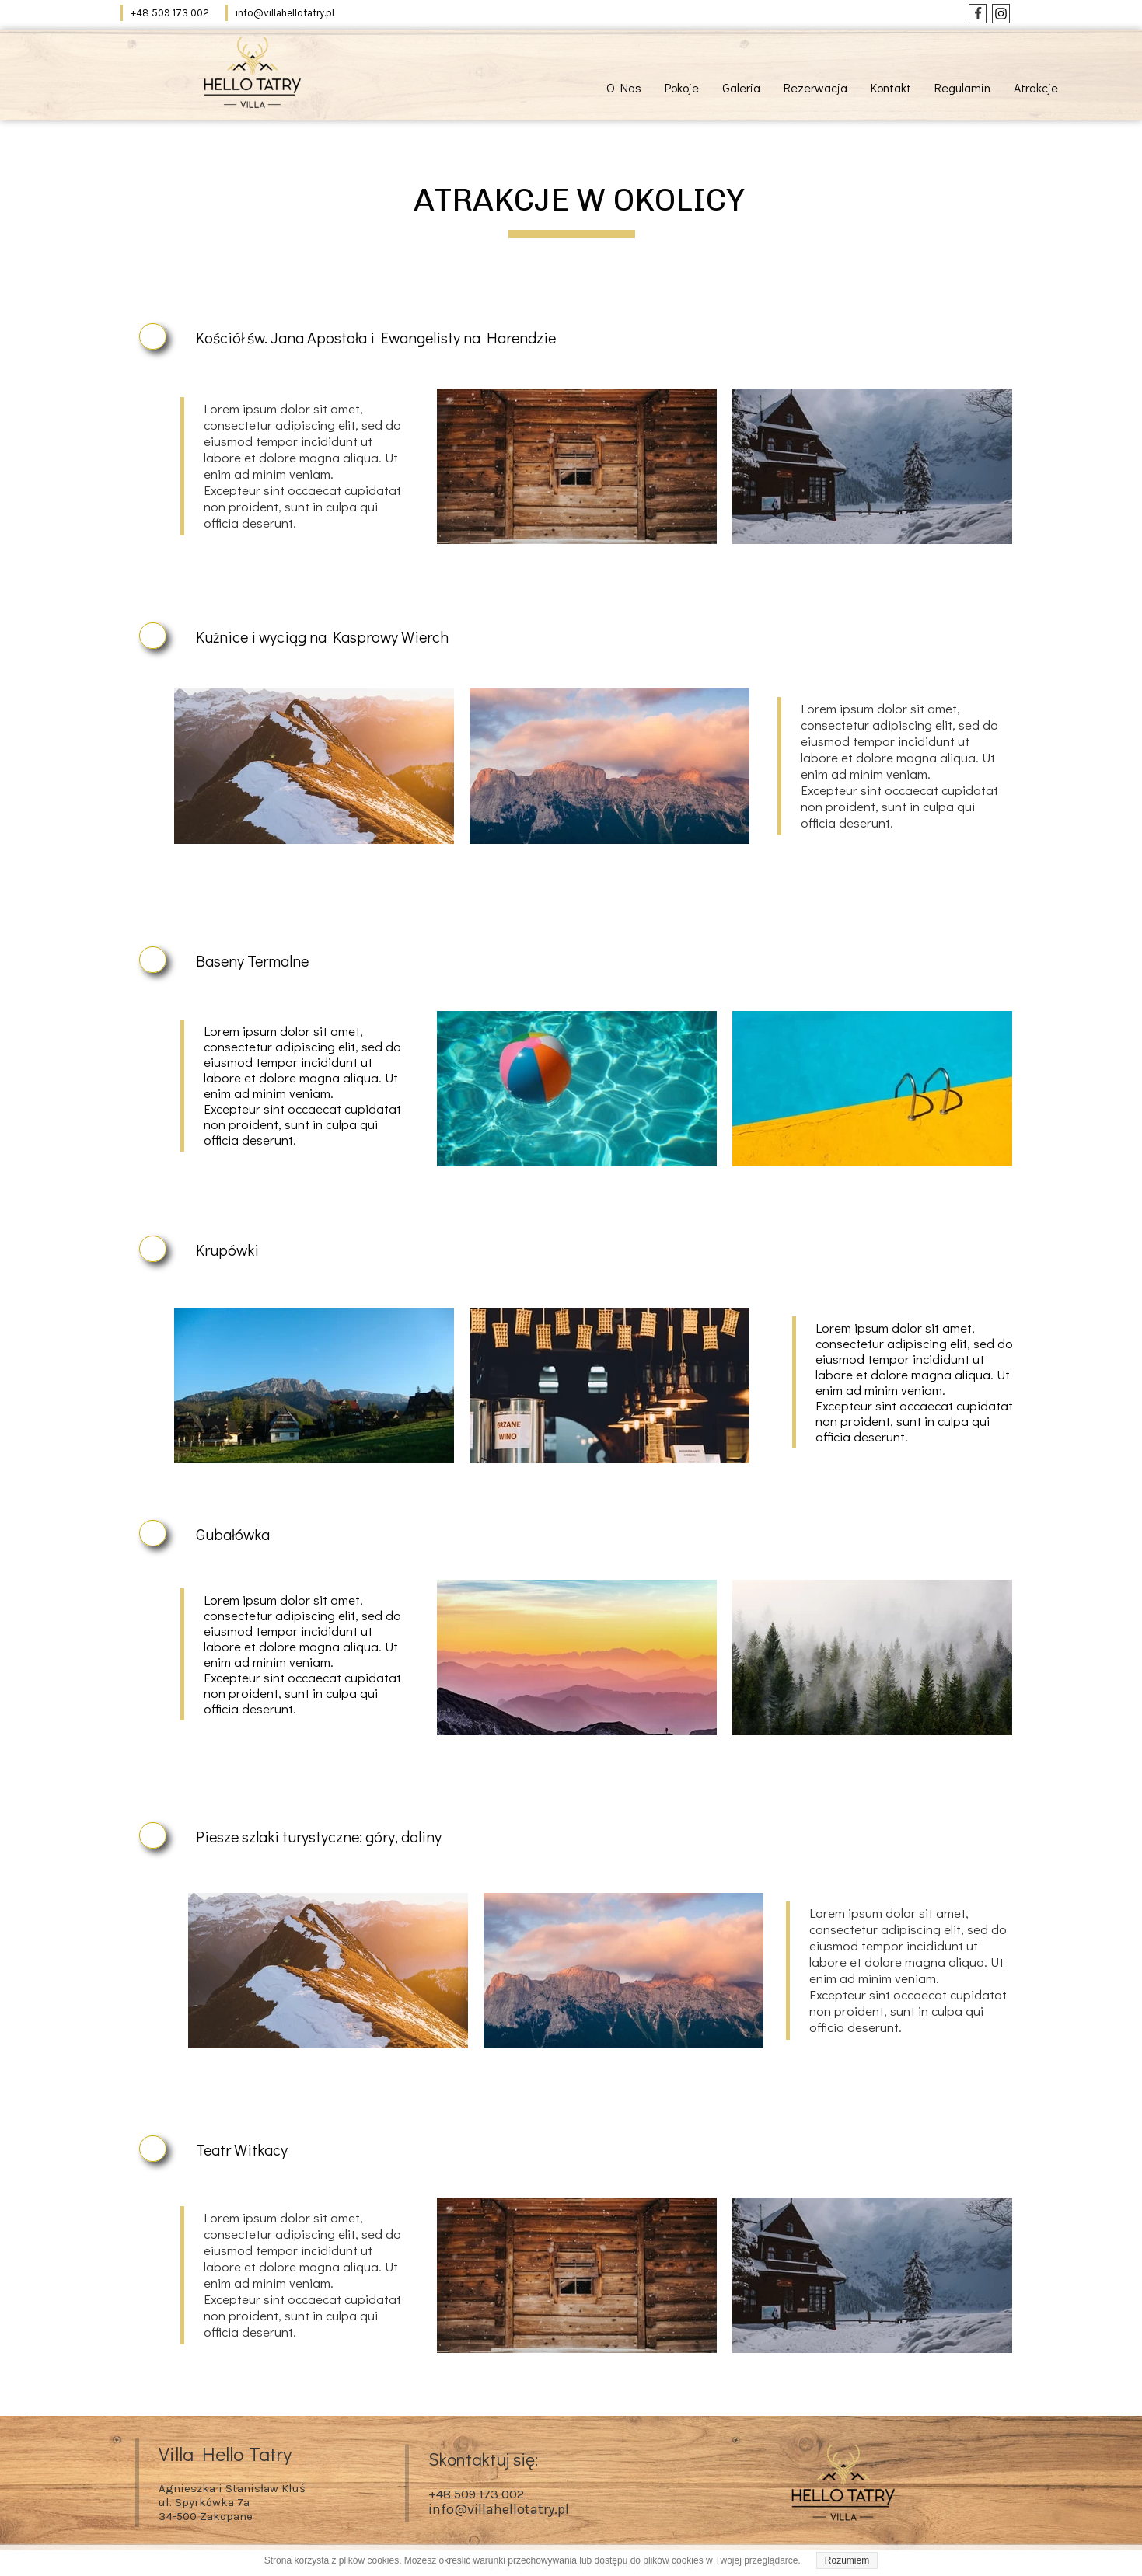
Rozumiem (847, 2560)
